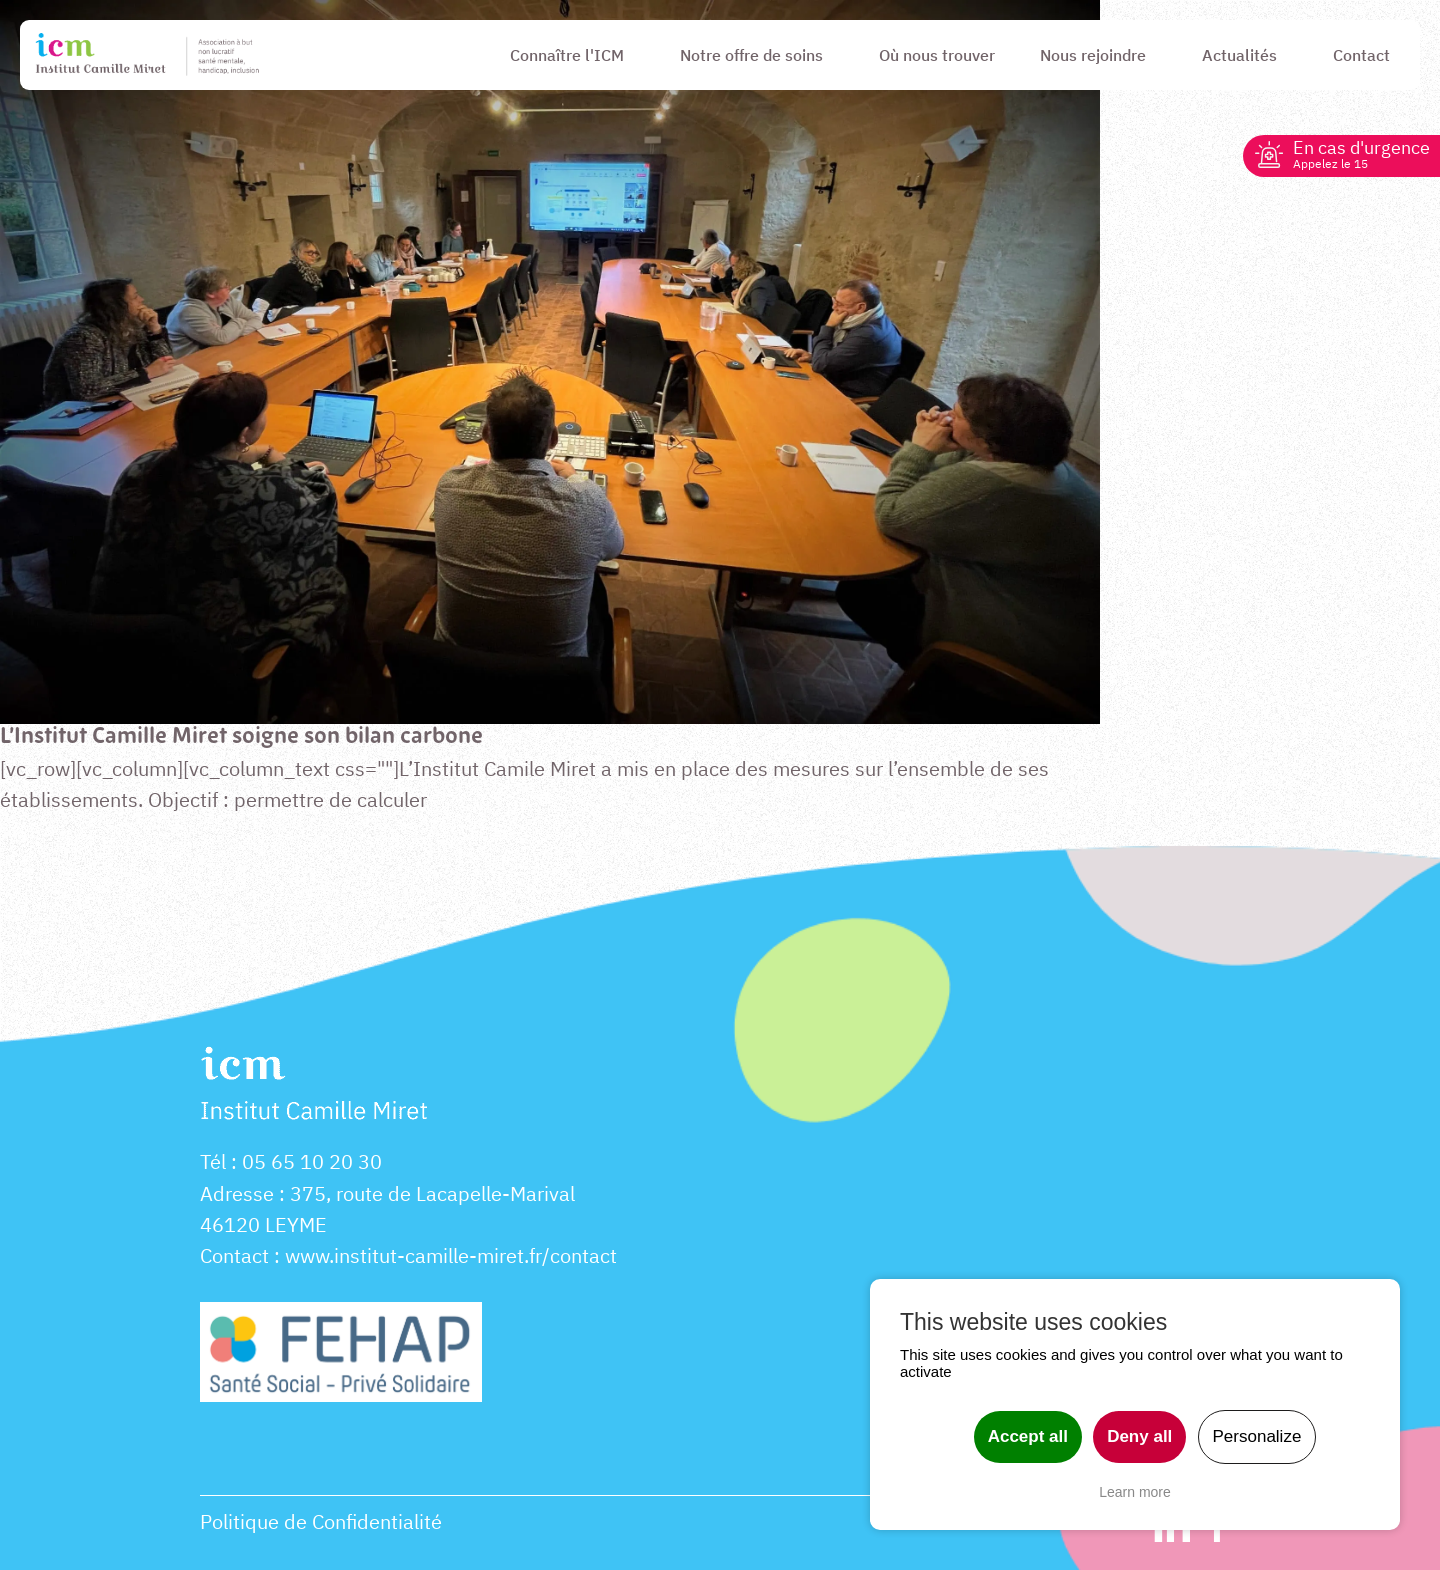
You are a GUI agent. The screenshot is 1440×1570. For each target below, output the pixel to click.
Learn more (1135, 1492)
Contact (234, 1255)
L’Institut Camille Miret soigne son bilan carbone (241, 737)
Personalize (1257, 1436)
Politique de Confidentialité (321, 1521)
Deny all (1139, 1436)
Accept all (1028, 1436)
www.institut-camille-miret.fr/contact (451, 1255)
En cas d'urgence (1361, 153)
